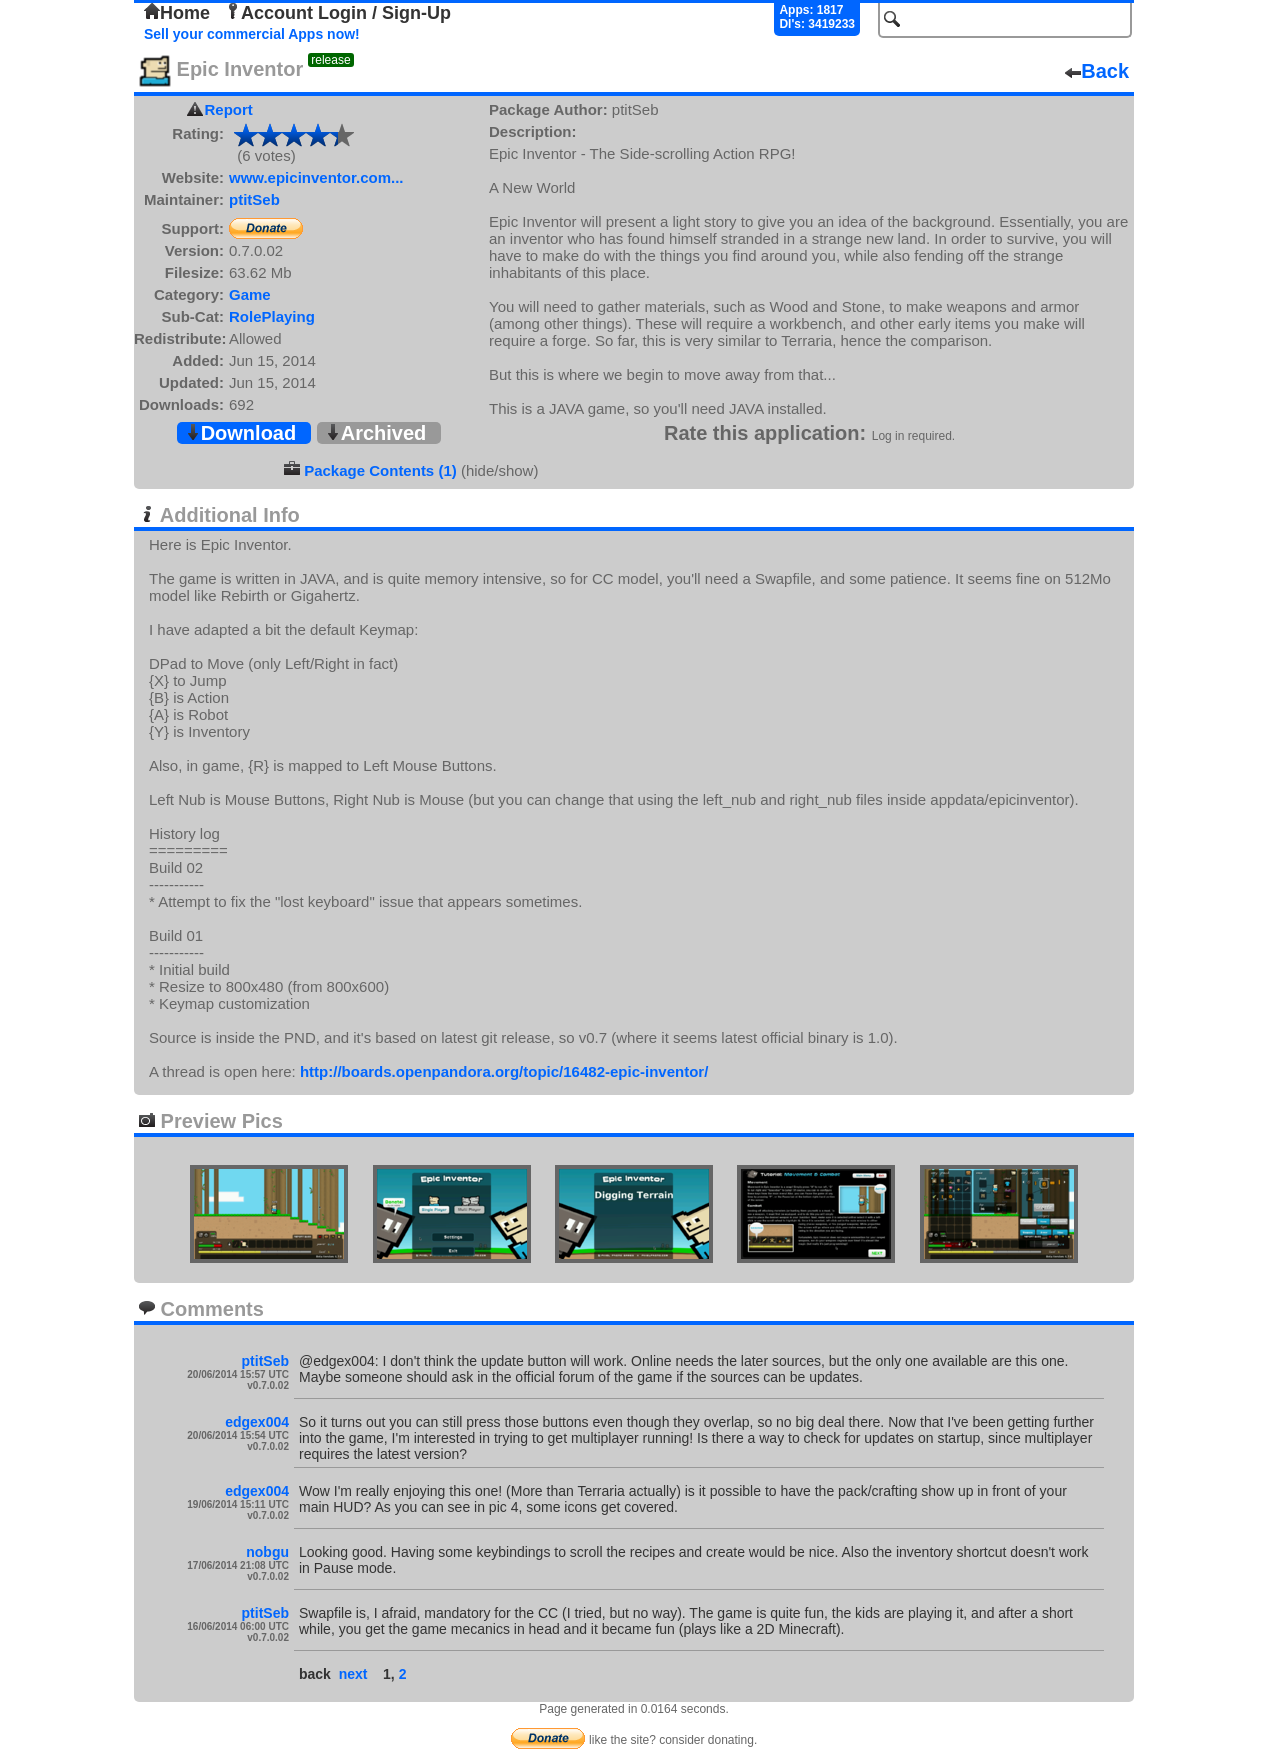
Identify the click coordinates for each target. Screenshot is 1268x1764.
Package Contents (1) (380, 470)
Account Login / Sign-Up (338, 13)
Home (177, 13)
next (353, 1674)
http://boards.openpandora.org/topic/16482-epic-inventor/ (504, 1071)
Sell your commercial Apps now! (252, 34)
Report (229, 109)
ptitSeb (254, 199)
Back (1097, 71)
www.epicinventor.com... (316, 177)
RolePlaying (272, 316)
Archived (376, 433)
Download (241, 433)
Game (250, 294)
